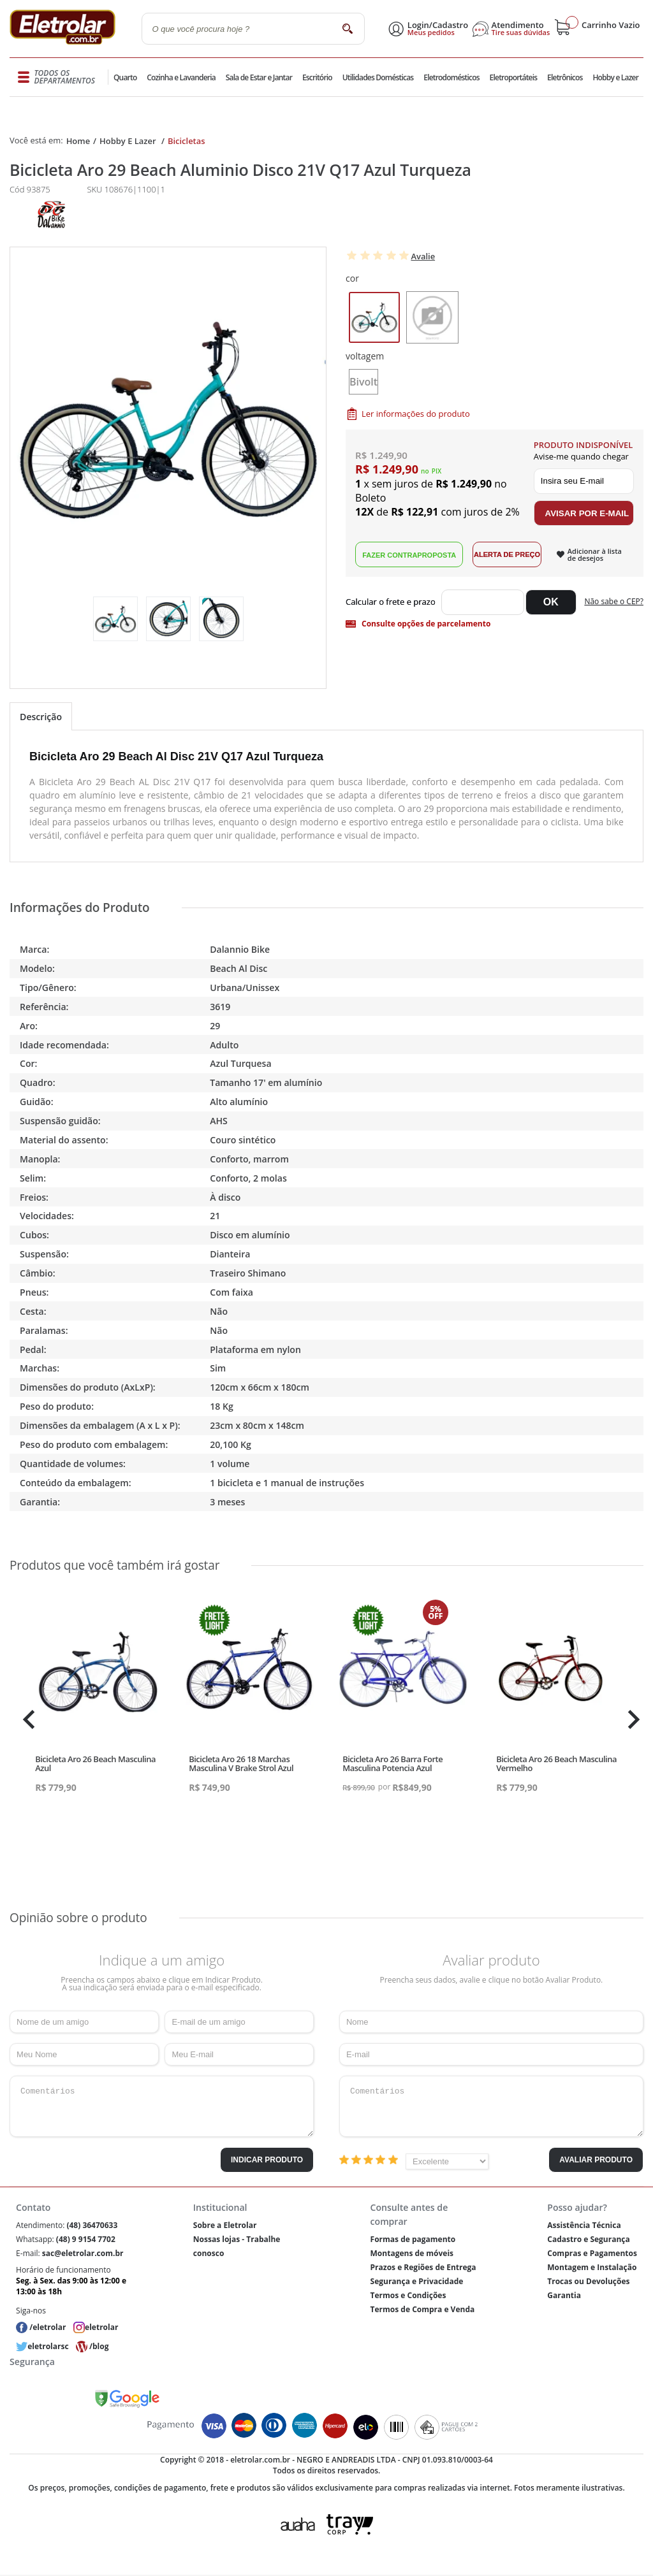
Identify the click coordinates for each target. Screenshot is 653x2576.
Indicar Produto (267, 2159)
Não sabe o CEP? (613, 601)
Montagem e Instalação (591, 2267)
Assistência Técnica (583, 2225)
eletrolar (101, 2327)
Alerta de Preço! (507, 554)
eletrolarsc (47, 2346)
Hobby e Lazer (615, 77)
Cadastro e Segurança (588, 2239)
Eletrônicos (564, 77)
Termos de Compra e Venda (423, 2309)
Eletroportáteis (513, 77)
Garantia (564, 2295)
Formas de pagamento (413, 2239)
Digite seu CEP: (393, 602)
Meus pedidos (431, 32)
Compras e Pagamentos (592, 2253)
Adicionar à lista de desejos (595, 554)
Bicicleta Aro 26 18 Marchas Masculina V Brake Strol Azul (241, 1763)
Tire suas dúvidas (521, 32)
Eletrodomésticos (451, 77)
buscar (348, 28)
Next (632, 1719)
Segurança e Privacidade (417, 2281)
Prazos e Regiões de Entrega (423, 2267)
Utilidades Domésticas (378, 77)
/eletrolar (47, 2327)
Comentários (162, 2106)
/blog (98, 2346)
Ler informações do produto (416, 413)
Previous (25, 1719)
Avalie (423, 256)
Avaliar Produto (596, 2159)
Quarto (125, 77)
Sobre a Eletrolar (225, 2225)
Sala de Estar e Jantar (258, 77)
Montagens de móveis (412, 2253)
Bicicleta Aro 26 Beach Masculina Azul (95, 1763)
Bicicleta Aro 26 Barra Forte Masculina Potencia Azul (392, 1763)
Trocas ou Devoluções (588, 2281)
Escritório (317, 77)
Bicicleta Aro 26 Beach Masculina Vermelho (556, 1763)
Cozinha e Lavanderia (182, 77)
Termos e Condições (408, 2295)
